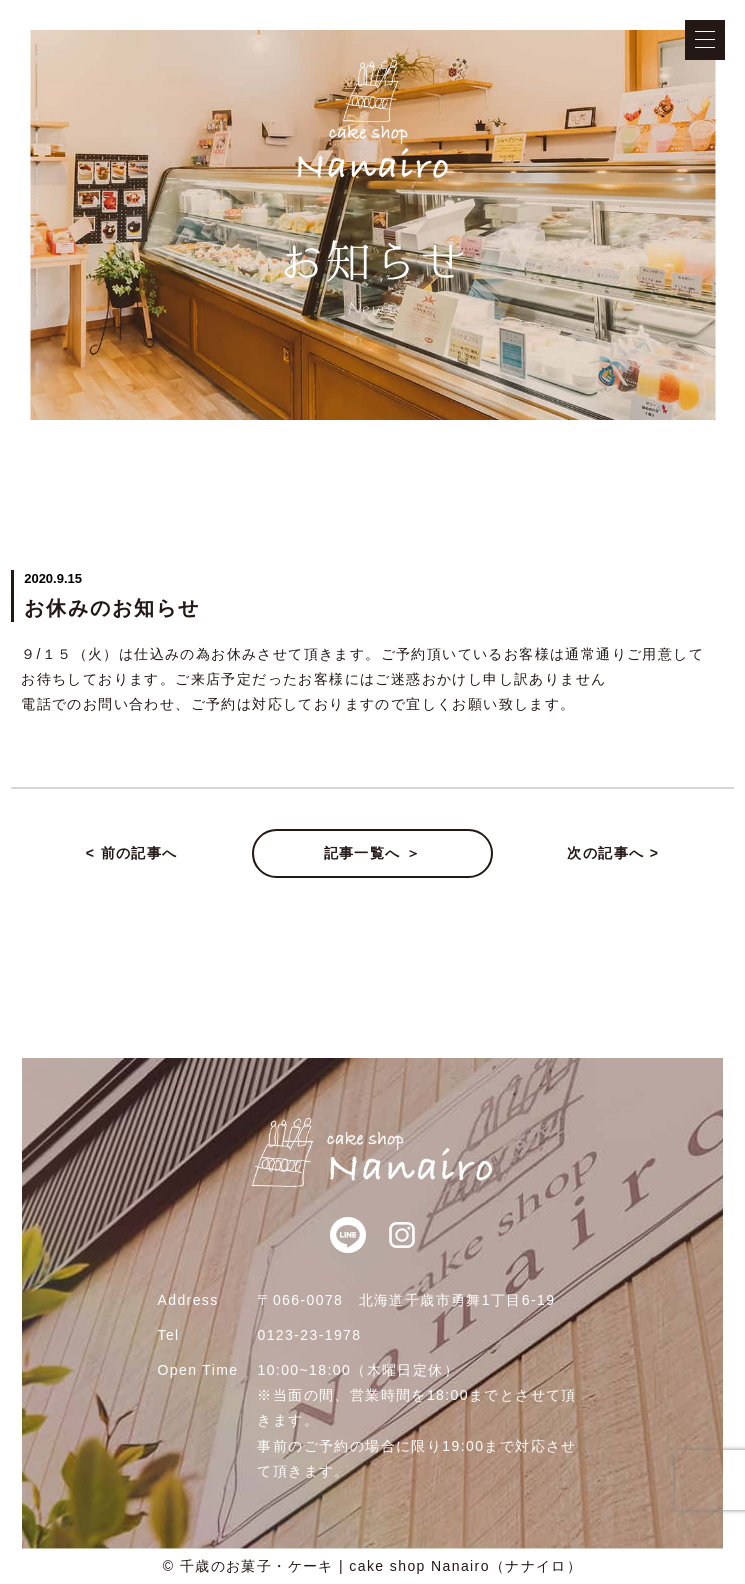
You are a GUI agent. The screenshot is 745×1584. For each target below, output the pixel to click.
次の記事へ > (613, 853)
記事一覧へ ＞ (373, 853)
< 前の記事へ (132, 853)
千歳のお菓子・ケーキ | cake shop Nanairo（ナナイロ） (381, 1566)
